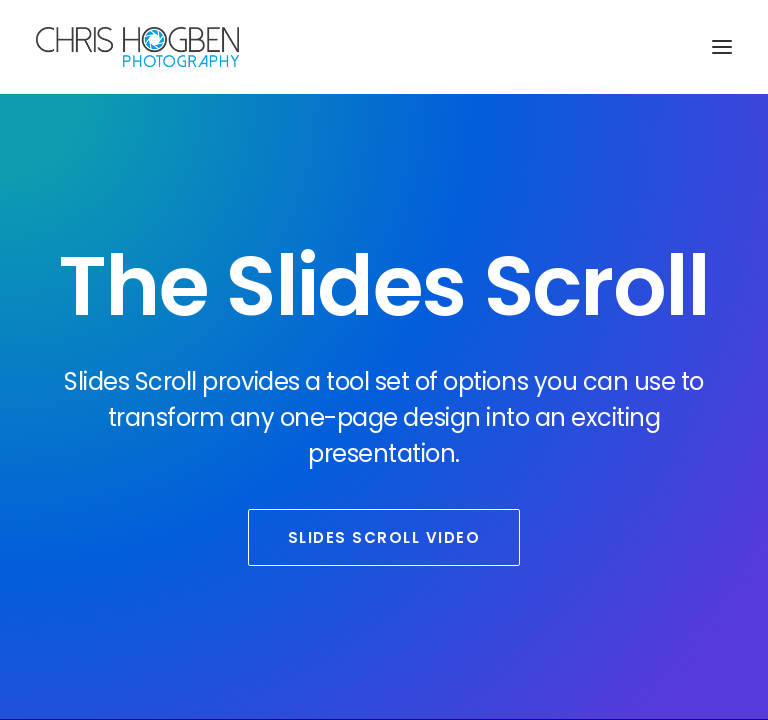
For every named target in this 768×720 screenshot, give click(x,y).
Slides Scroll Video (384, 537)
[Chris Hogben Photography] (137, 47)
